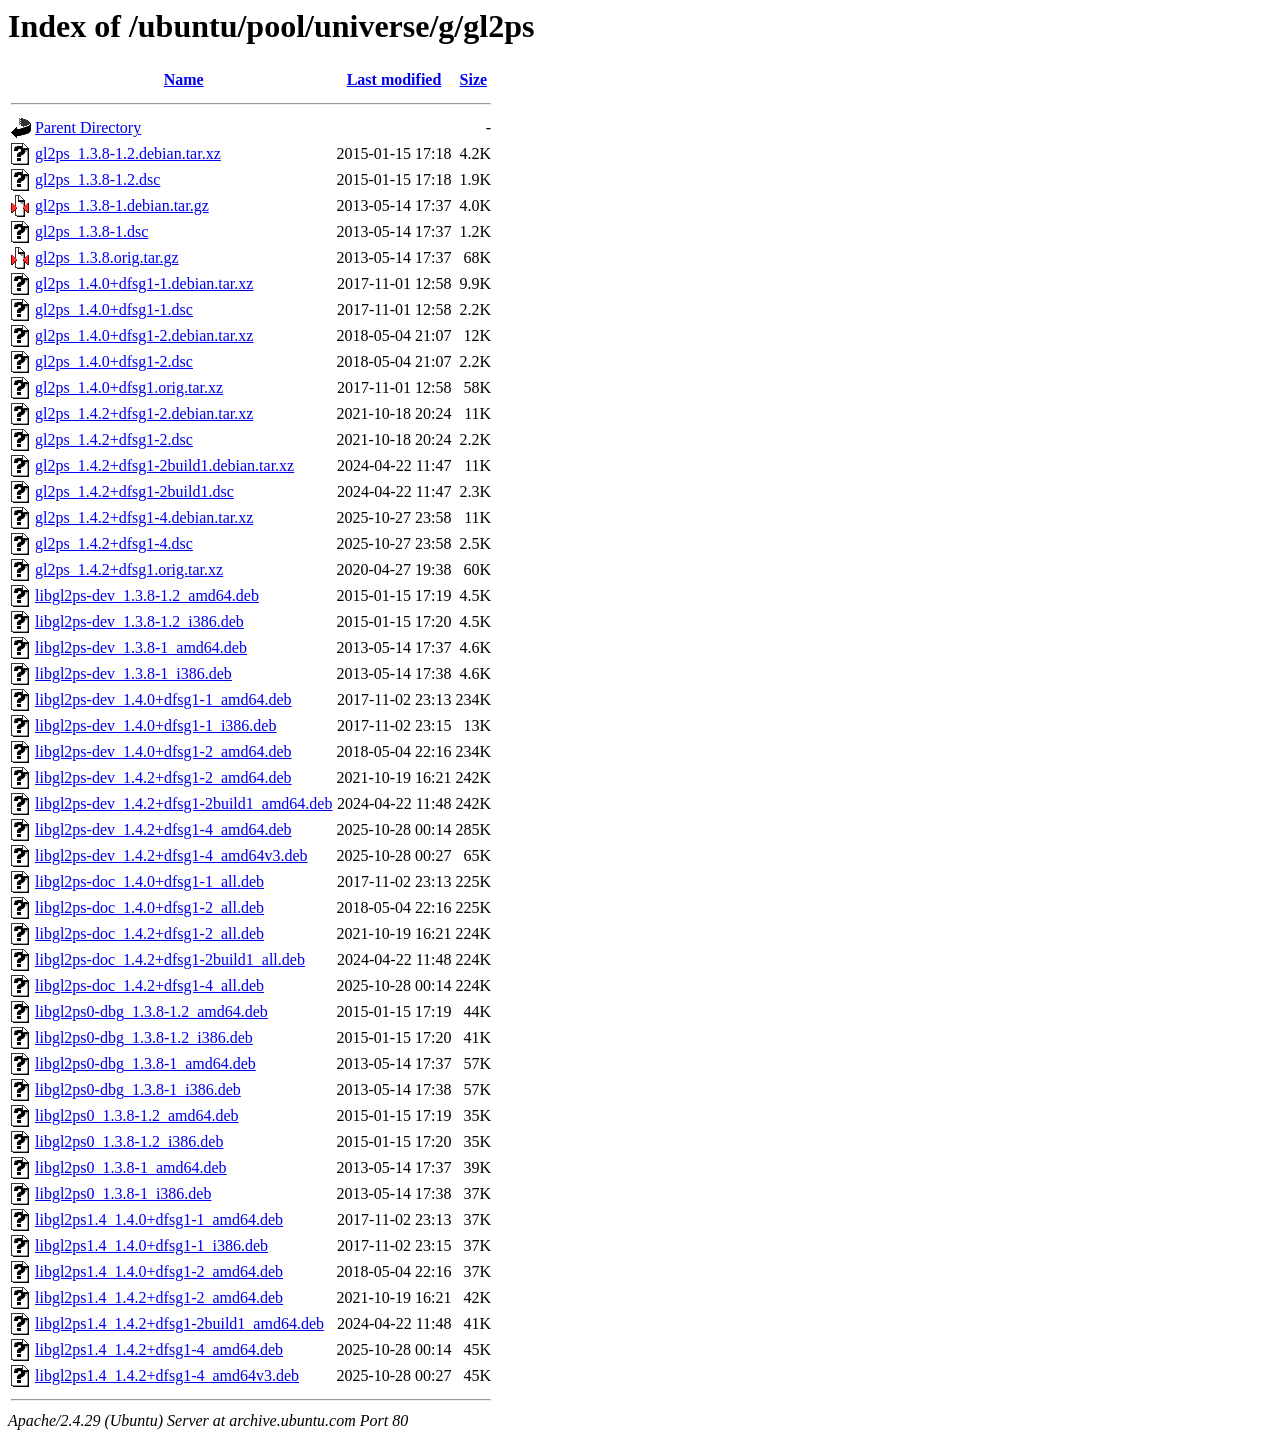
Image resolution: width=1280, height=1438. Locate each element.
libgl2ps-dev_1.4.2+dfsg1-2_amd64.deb (163, 777)
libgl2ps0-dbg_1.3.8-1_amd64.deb (145, 1063)
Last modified (394, 79)
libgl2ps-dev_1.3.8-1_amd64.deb (141, 647)
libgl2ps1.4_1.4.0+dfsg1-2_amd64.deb (159, 1271)
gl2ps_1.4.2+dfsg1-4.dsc (114, 543)
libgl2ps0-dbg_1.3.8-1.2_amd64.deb (151, 1011)
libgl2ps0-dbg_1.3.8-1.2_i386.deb (144, 1037)
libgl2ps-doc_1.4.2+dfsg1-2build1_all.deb (170, 959)
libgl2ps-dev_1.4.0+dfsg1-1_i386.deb (155, 725)
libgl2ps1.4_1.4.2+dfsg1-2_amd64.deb (159, 1297)
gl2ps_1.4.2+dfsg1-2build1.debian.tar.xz (164, 465)
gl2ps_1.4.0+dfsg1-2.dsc (114, 361)
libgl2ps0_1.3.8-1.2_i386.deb (129, 1141)
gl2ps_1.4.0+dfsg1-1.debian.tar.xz (144, 283)
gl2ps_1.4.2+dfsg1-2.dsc (114, 439)
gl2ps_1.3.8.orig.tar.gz (107, 257)
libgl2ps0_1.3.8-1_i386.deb (123, 1193)
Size (474, 79)
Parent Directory (88, 127)
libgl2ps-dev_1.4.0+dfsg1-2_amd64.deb (163, 751)
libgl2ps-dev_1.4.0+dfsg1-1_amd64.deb (163, 699)
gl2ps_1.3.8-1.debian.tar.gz (122, 205)
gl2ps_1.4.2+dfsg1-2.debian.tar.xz (144, 413)
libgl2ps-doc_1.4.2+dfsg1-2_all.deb (149, 933)
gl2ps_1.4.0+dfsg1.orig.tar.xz (129, 387)
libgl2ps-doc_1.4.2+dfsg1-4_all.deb (149, 985)
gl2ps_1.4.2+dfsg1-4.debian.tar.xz (144, 517)
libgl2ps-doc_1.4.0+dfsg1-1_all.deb (149, 881)
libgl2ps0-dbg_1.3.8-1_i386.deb (138, 1089)
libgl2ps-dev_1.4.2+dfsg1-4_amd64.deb (163, 829)
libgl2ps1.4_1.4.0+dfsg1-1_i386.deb (151, 1245)
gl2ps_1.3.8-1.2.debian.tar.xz (128, 153)
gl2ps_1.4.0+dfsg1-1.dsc (114, 309)
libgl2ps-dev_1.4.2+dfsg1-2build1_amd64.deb (183, 803)
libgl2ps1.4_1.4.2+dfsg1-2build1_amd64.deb (179, 1323)
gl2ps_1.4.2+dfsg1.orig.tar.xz (129, 569)
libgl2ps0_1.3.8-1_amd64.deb (131, 1167)
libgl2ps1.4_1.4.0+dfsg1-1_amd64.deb (159, 1219)
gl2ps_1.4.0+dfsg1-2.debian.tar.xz (144, 335)
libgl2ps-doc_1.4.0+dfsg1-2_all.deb (149, 907)
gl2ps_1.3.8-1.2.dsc (97, 179)
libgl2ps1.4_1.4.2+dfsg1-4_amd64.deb (159, 1349)
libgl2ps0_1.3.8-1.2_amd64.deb (137, 1115)
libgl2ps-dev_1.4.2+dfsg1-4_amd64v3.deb (171, 855)
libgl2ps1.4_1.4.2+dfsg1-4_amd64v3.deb (167, 1375)
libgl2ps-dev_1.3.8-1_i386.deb (133, 673)
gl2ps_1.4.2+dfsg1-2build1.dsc (134, 491)
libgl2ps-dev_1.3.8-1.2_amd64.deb (147, 595)
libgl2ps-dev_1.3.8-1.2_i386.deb (139, 621)
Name (184, 79)
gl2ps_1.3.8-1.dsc (91, 231)
